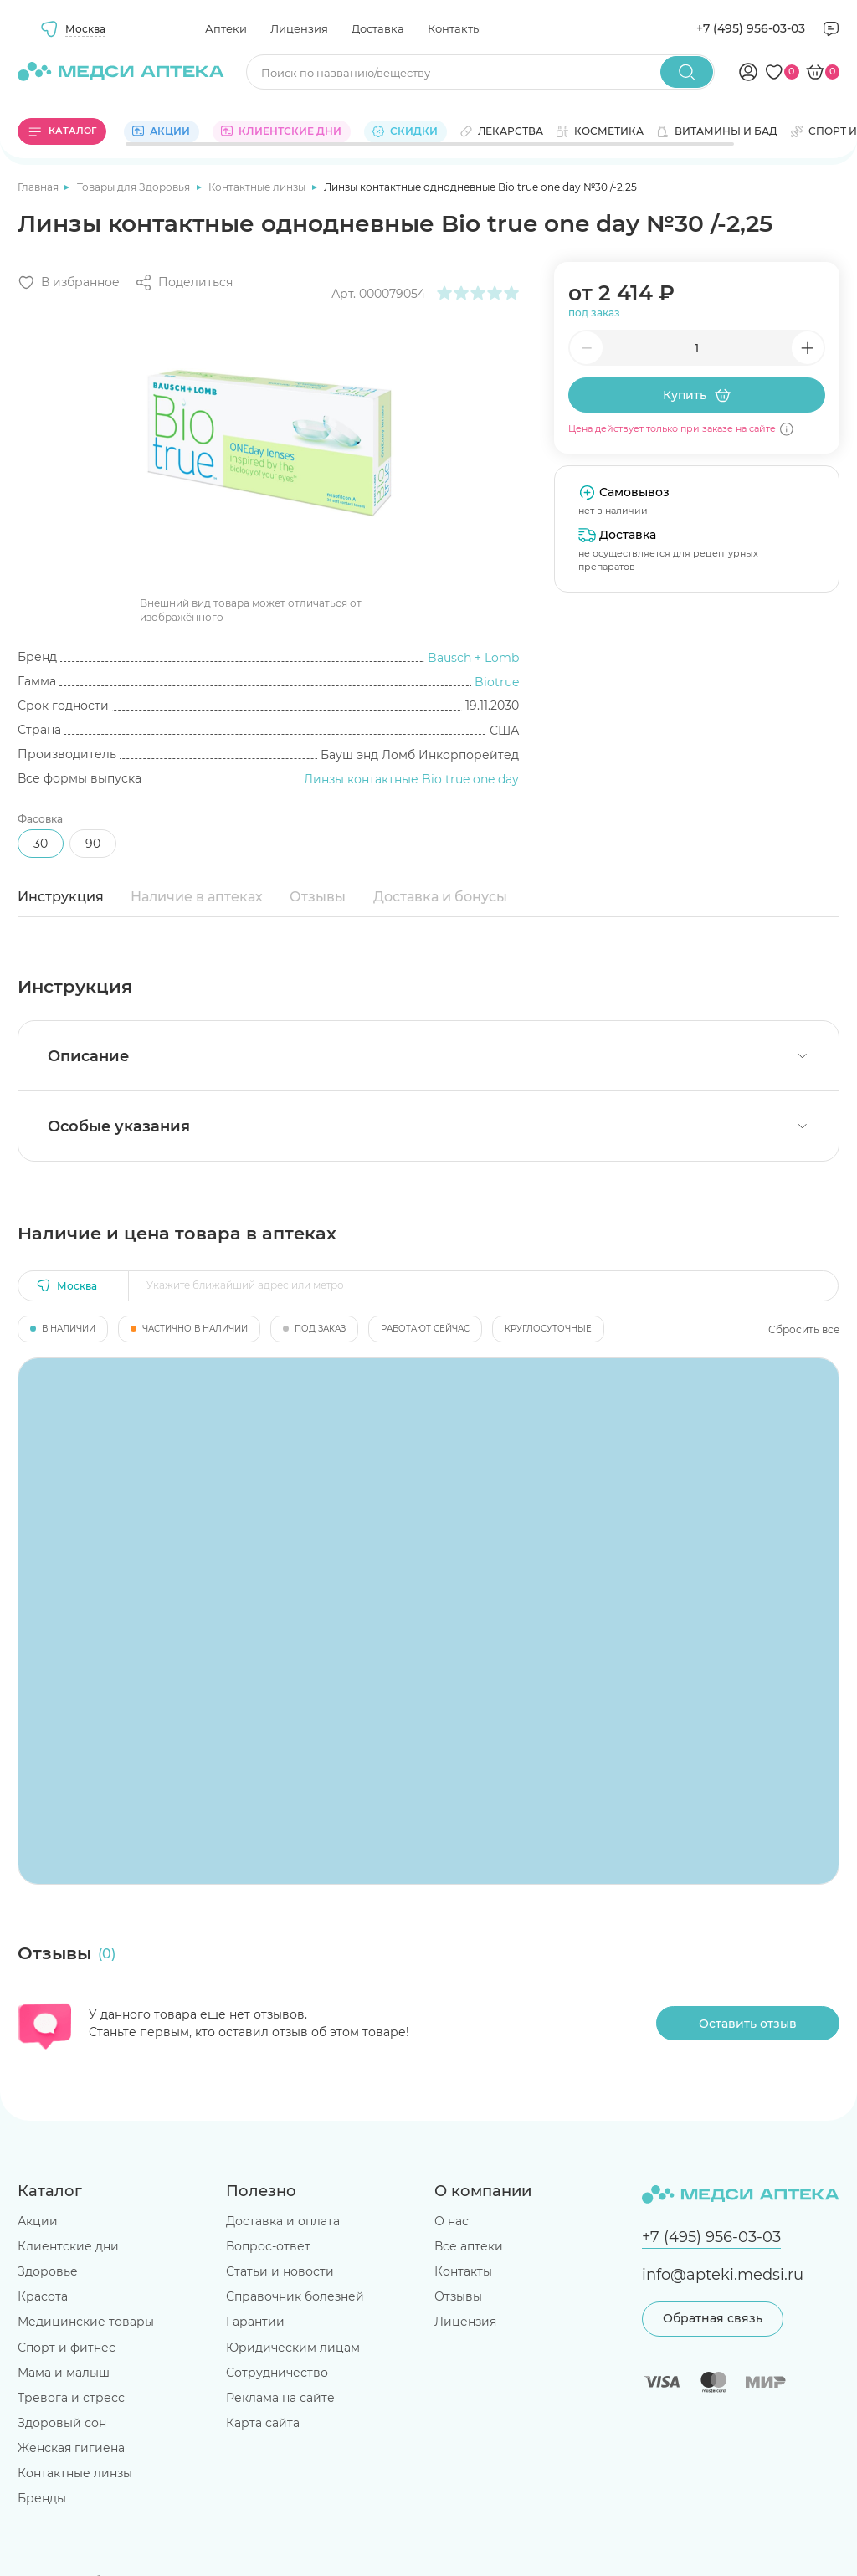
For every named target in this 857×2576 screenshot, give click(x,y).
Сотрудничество (277, 2372)
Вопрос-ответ (268, 2246)
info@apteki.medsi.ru (722, 2274)
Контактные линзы (258, 187)
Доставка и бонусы (440, 897)
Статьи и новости (280, 2271)
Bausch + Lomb (473, 657)
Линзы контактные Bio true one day (411, 779)
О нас (451, 2221)
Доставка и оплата (283, 2221)
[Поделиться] (184, 282)
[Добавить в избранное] (69, 282)
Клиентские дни (68, 2246)
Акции (38, 2221)
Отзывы (318, 897)
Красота (43, 2296)
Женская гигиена (71, 2447)
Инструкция (61, 897)
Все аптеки (468, 2246)
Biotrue (497, 682)
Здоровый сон (62, 2422)
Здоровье (48, 2271)
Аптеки (226, 28)
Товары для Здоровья (134, 187)
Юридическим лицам (293, 2347)
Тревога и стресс (71, 2397)
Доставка (378, 28)
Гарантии (255, 2321)
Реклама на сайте (280, 2397)
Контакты (454, 28)
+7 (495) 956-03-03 (750, 28)
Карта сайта (263, 2422)
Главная (39, 187)
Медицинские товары (86, 2321)
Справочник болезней (295, 2296)
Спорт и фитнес (66, 2347)
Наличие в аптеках (197, 897)
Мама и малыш (64, 2372)
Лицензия (299, 28)
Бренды (42, 2498)
